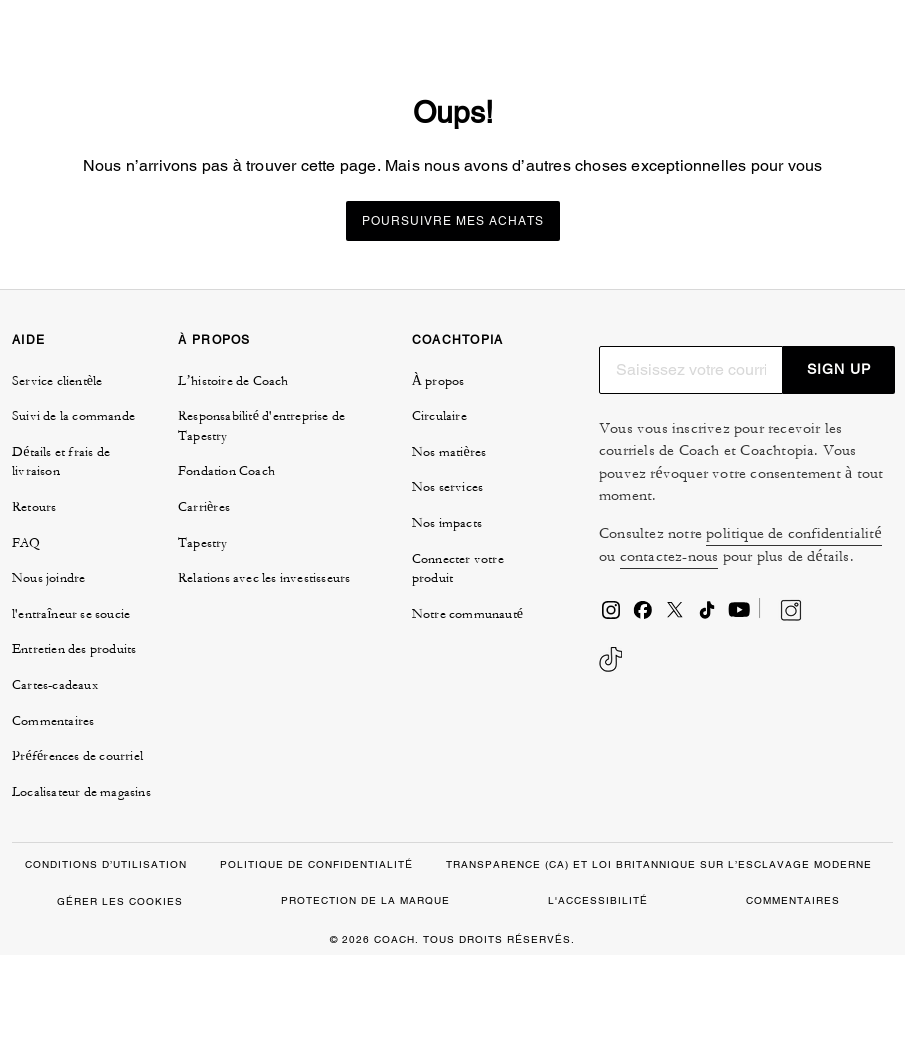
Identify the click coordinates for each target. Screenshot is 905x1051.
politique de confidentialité (794, 629)
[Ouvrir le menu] (869, 48)
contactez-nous (669, 652)
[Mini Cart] (841, 48)
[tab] (65, 56)
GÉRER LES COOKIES (120, 997)
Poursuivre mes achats (453, 317)
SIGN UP (839, 465)
